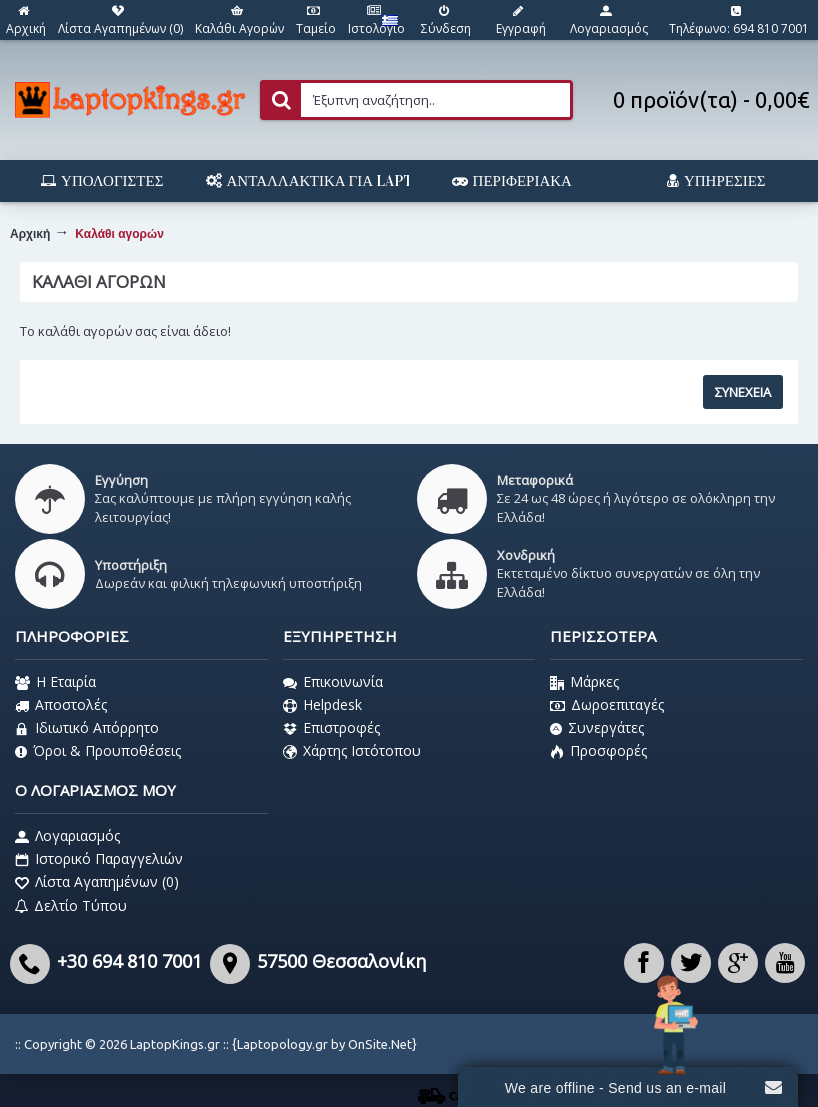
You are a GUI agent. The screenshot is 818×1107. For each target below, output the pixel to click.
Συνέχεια (743, 392)
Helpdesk (322, 705)
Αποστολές (61, 705)
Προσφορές (598, 751)
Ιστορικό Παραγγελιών (99, 859)
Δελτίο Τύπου (71, 906)
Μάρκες (584, 682)
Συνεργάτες (597, 728)
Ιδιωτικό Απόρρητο (87, 728)
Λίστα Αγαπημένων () (97, 882)
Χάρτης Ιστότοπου (352, 751)
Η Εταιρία (55, 682)
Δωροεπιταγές (607, 705)
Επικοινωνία (333, 682)
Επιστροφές (331, 728)
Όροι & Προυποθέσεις (98, 751)
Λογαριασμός (67, 836)
